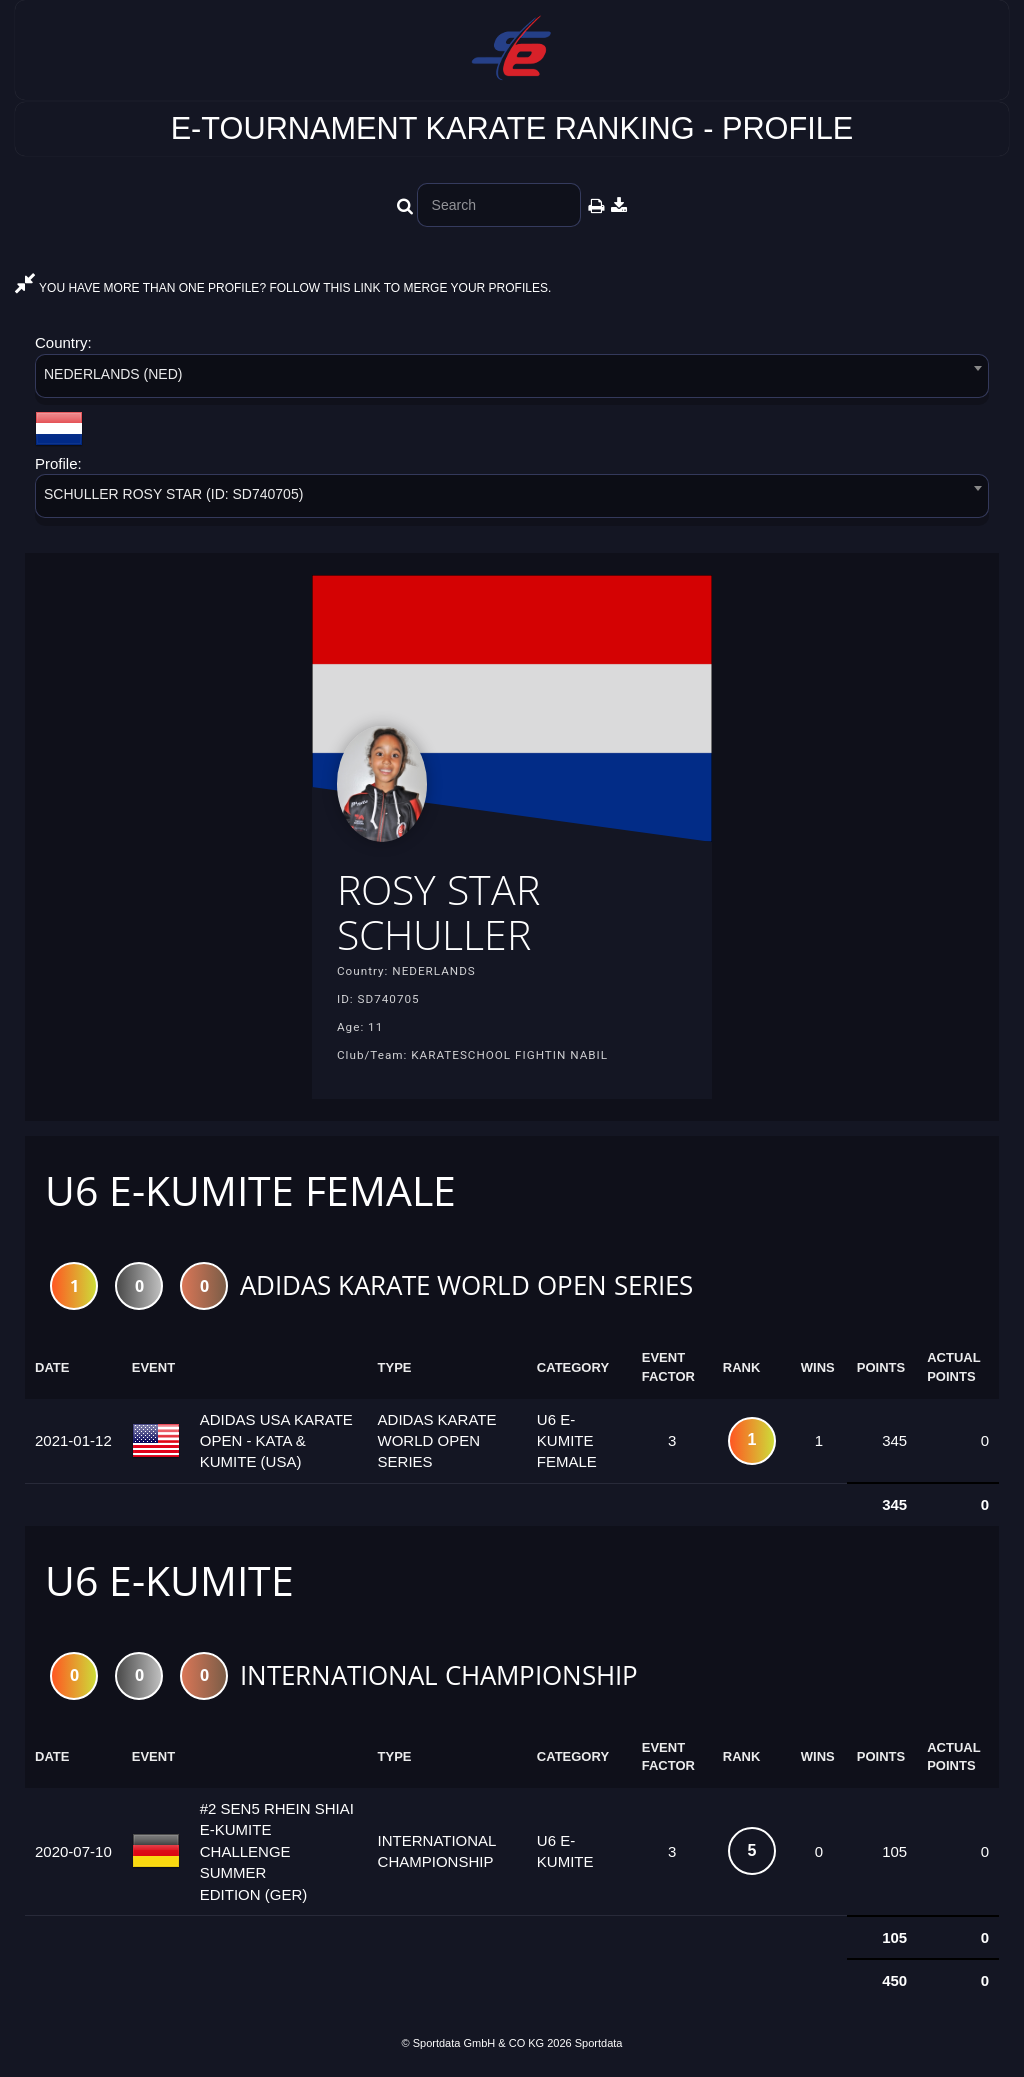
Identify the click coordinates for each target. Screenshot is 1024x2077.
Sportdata (599, 2043)
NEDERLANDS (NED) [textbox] (113, 374)
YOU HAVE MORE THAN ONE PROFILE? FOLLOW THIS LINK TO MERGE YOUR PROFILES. (283, 288)
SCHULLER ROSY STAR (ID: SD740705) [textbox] (173, 494)
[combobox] (512, 379)
